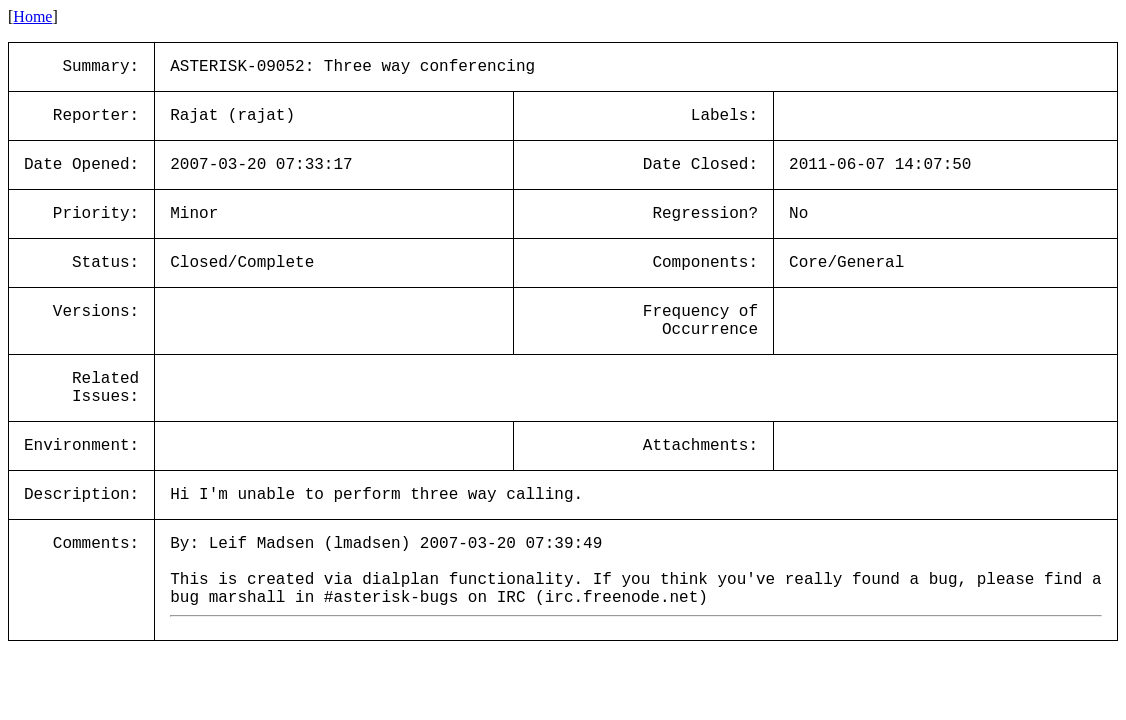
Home (32, 16)
